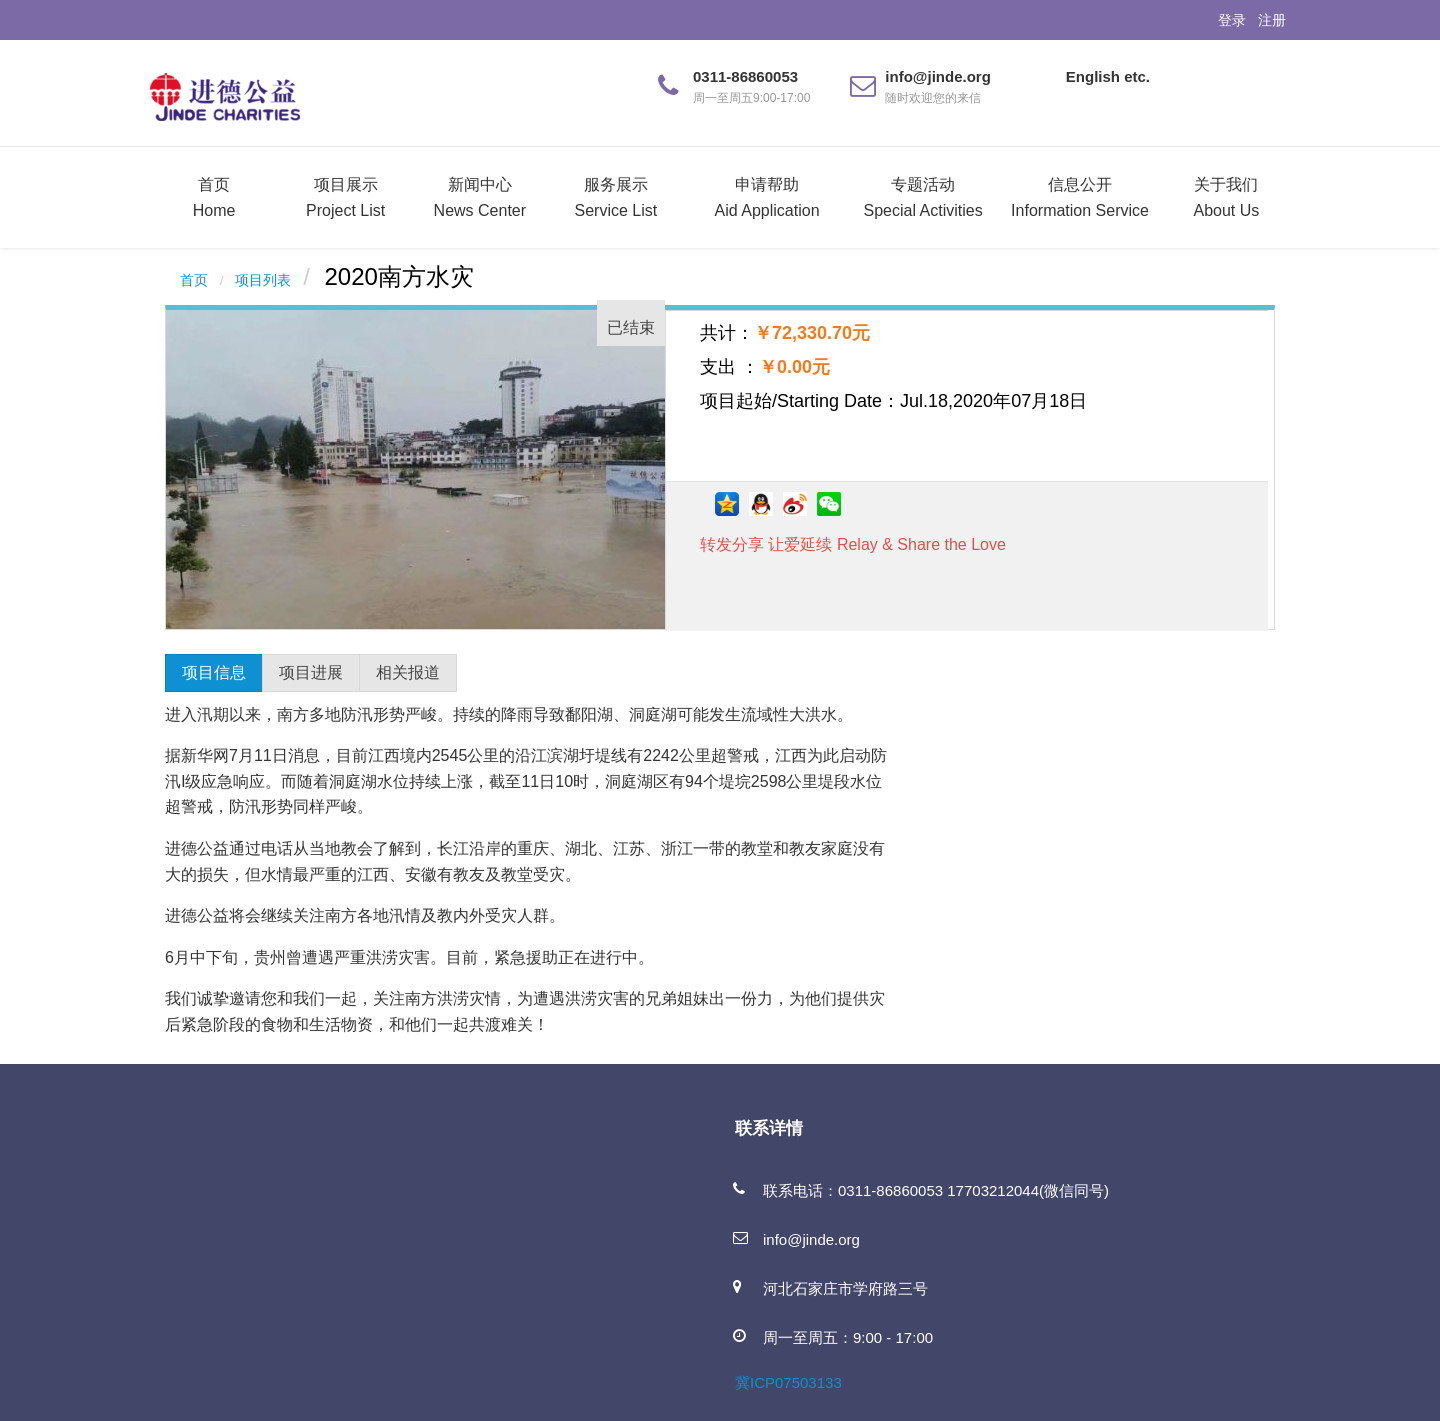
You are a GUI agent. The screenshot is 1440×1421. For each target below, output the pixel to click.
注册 (1272, 20)
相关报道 (408, 672)
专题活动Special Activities (923, 197)
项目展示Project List (345, 197)
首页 (194, 280)
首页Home (214, 197)
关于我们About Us (1226, 197)
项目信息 (214, 672)
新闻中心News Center (480, 197)
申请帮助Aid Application (767, 197)
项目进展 (311, 672)
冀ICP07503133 (788, 1382)
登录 (1232, 20)
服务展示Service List (616, 197)
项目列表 (263, 280)
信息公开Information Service (1080, 197)
